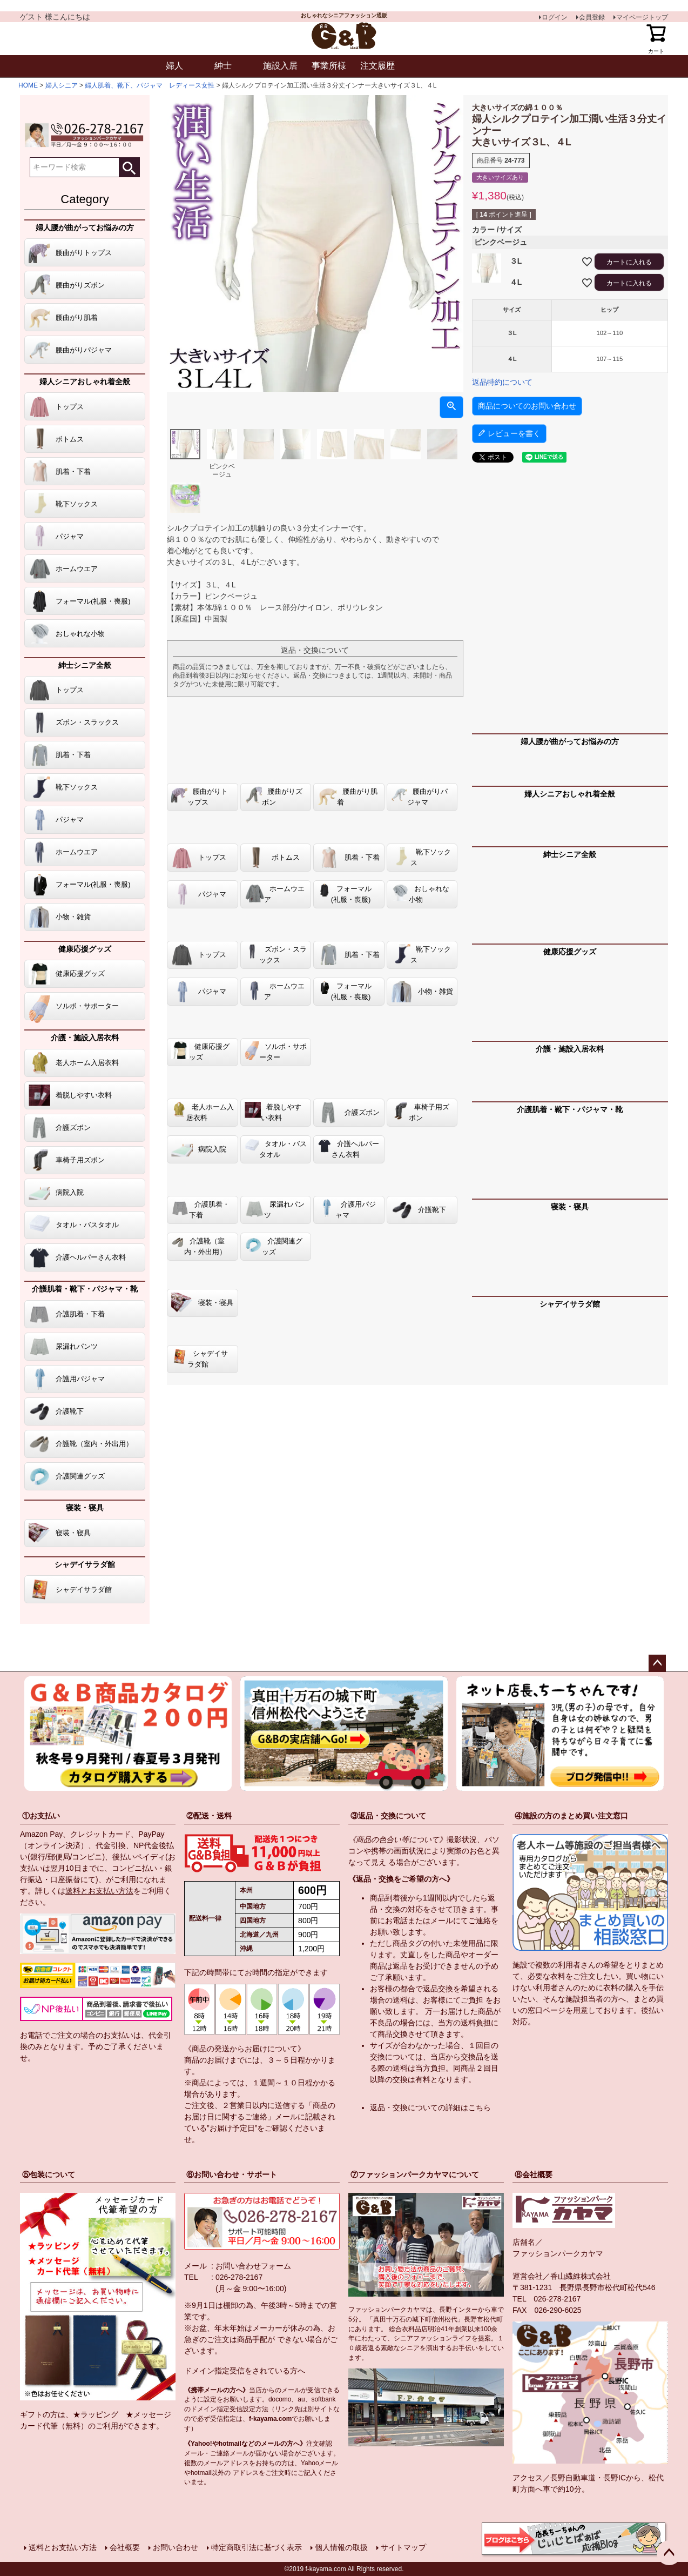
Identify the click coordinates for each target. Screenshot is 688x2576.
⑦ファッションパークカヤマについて (414, 2174)
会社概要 (125, 2547)
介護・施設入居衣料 (85, 1037)
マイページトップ (642, 17)
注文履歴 (377, 65)
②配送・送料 (209, 1815)
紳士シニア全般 (84, 665)
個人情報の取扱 (341, 2547)
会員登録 (592, 17)
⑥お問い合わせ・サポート (231, 2174)
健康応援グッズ (84, 949)
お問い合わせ (175, 2547)
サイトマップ (403, 2547)
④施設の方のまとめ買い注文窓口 (571, 1815)
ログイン (555, 17)
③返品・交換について (388, 1815)
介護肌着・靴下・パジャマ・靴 (85, 1288)
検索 (129, 167)
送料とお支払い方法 (99, 1890)
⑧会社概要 (533, 2174)
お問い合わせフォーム (253, 2265)
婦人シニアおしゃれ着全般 (84, 381)
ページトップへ (657, 1663)
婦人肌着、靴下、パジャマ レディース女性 (149, 85)
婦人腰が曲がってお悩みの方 (85, 227)
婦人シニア (61, 85)
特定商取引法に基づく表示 (256, 2547)
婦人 (174, 65)
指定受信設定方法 (242, 2409)
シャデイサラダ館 (85, 1564)
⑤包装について (48, 2174)
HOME (28, 85)
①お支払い (41, 1815)
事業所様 (329, 65)
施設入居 (280, 65)
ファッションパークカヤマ (557, 2253)
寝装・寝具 (85, 1507)
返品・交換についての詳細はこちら (430, 2107)
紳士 (223, 65)
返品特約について (502, 382)
